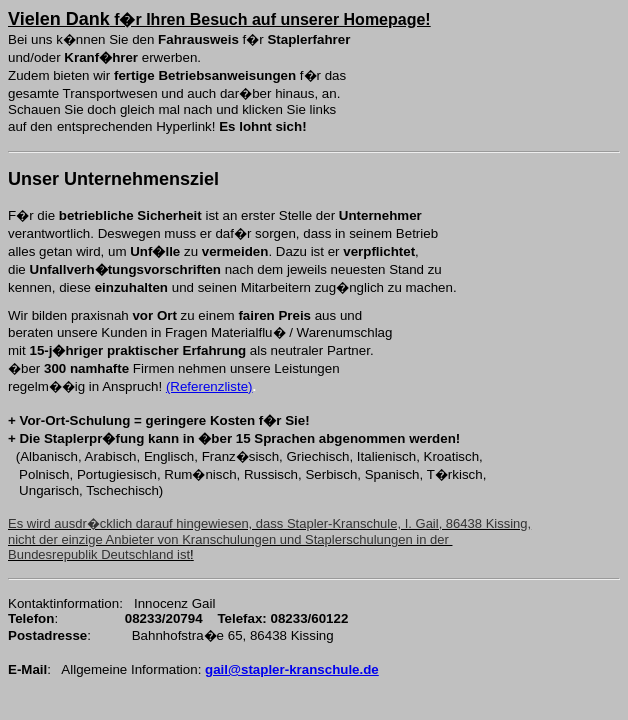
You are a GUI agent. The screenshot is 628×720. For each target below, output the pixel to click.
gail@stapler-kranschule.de (292, 669)
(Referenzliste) (209, 386)
